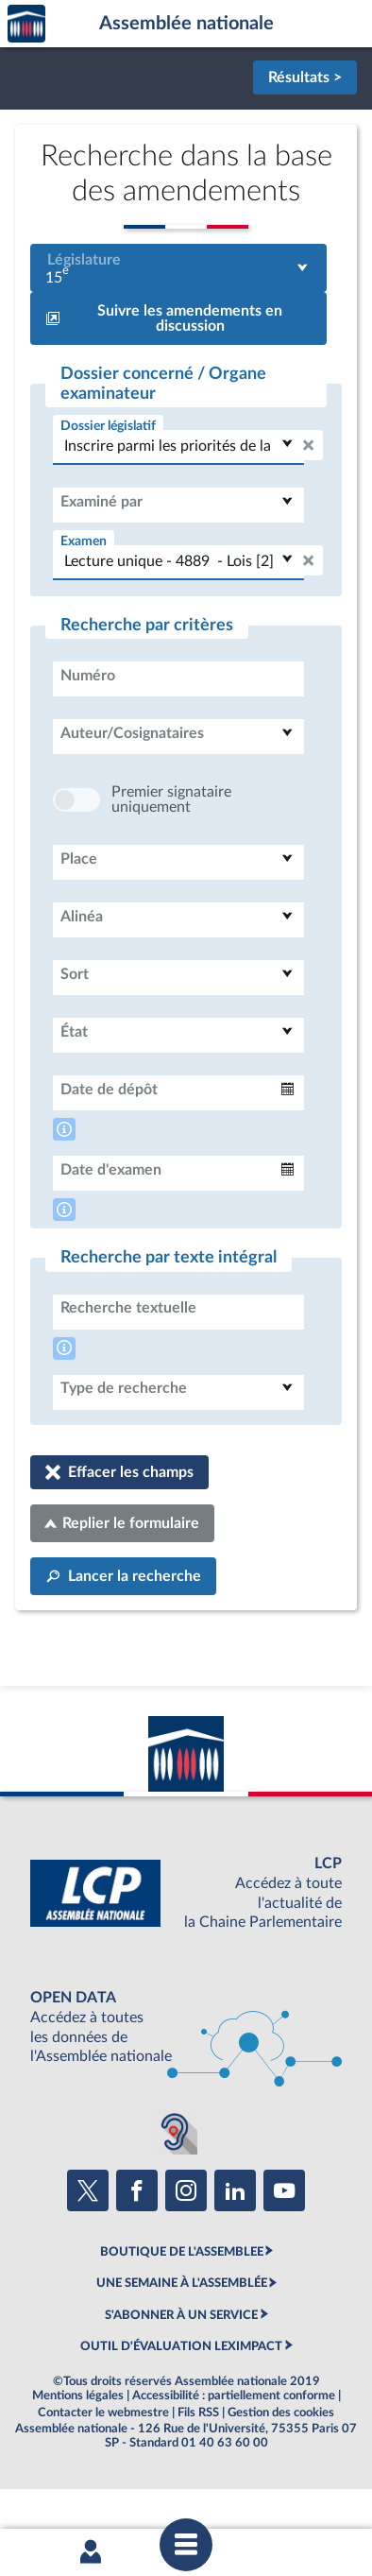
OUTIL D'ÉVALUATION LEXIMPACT (181, 2403)
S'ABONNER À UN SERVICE (181, 2372)
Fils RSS (198, 2469)
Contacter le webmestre (103, 2469)
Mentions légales (78, 2452)
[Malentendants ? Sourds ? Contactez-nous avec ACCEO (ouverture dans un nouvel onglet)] (174, 2188)
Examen (83, 541)
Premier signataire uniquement (171, 856)
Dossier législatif (108, 426)
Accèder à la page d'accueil (26, 24)
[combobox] (178, 268)
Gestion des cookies (281, 2469)
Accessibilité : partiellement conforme (233, 2452)
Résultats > (305, 77)
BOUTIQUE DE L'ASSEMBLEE (181, 2308)
